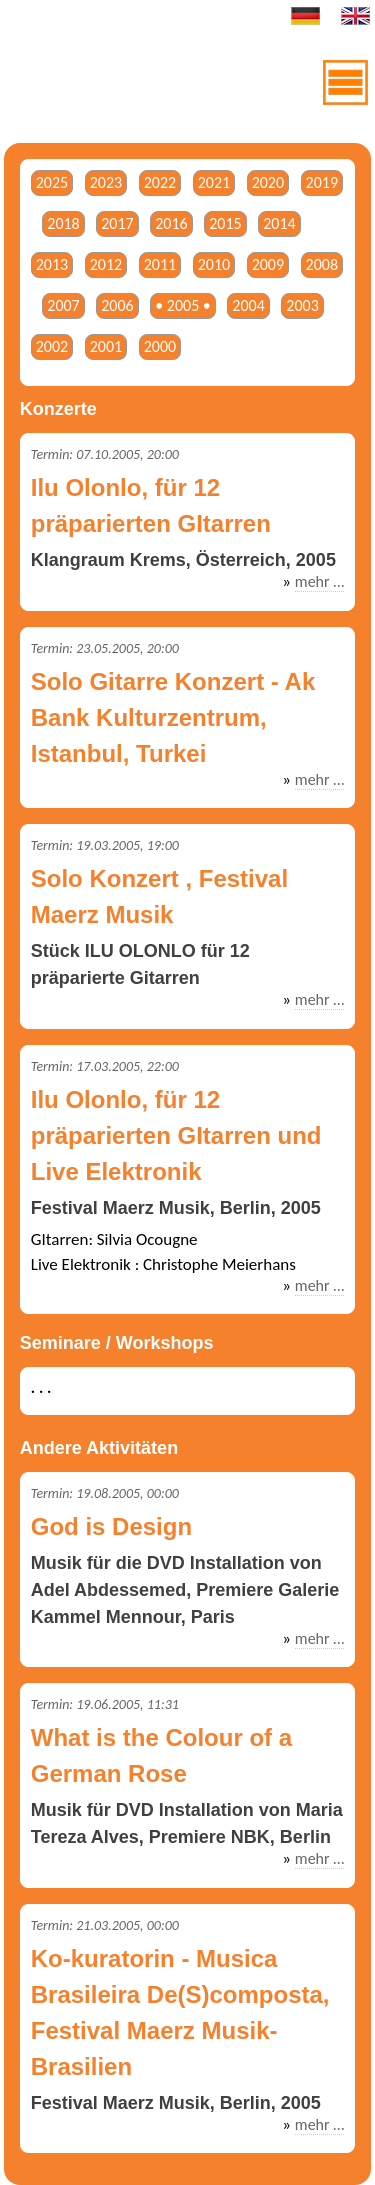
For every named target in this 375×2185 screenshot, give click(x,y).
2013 (52, 264)
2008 (322, 264)
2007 (63, 305)
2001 (106, 346)
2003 (302, 305)
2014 (279, 223)
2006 (117, 305)
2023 (106, 182)
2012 (106, 264)
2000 (160, 346)
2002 (52, 346)
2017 (117, 223)
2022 (160, 182)
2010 (214, 264)
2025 (52, 182)
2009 (268, 264)
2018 (63, 223)
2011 (160, 264)
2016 (171, 223)
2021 (214, 182)
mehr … (319, 581)
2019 (322, 182)
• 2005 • (183, 305)
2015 (225, 223)
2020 (268, 182)
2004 (248, 305)
